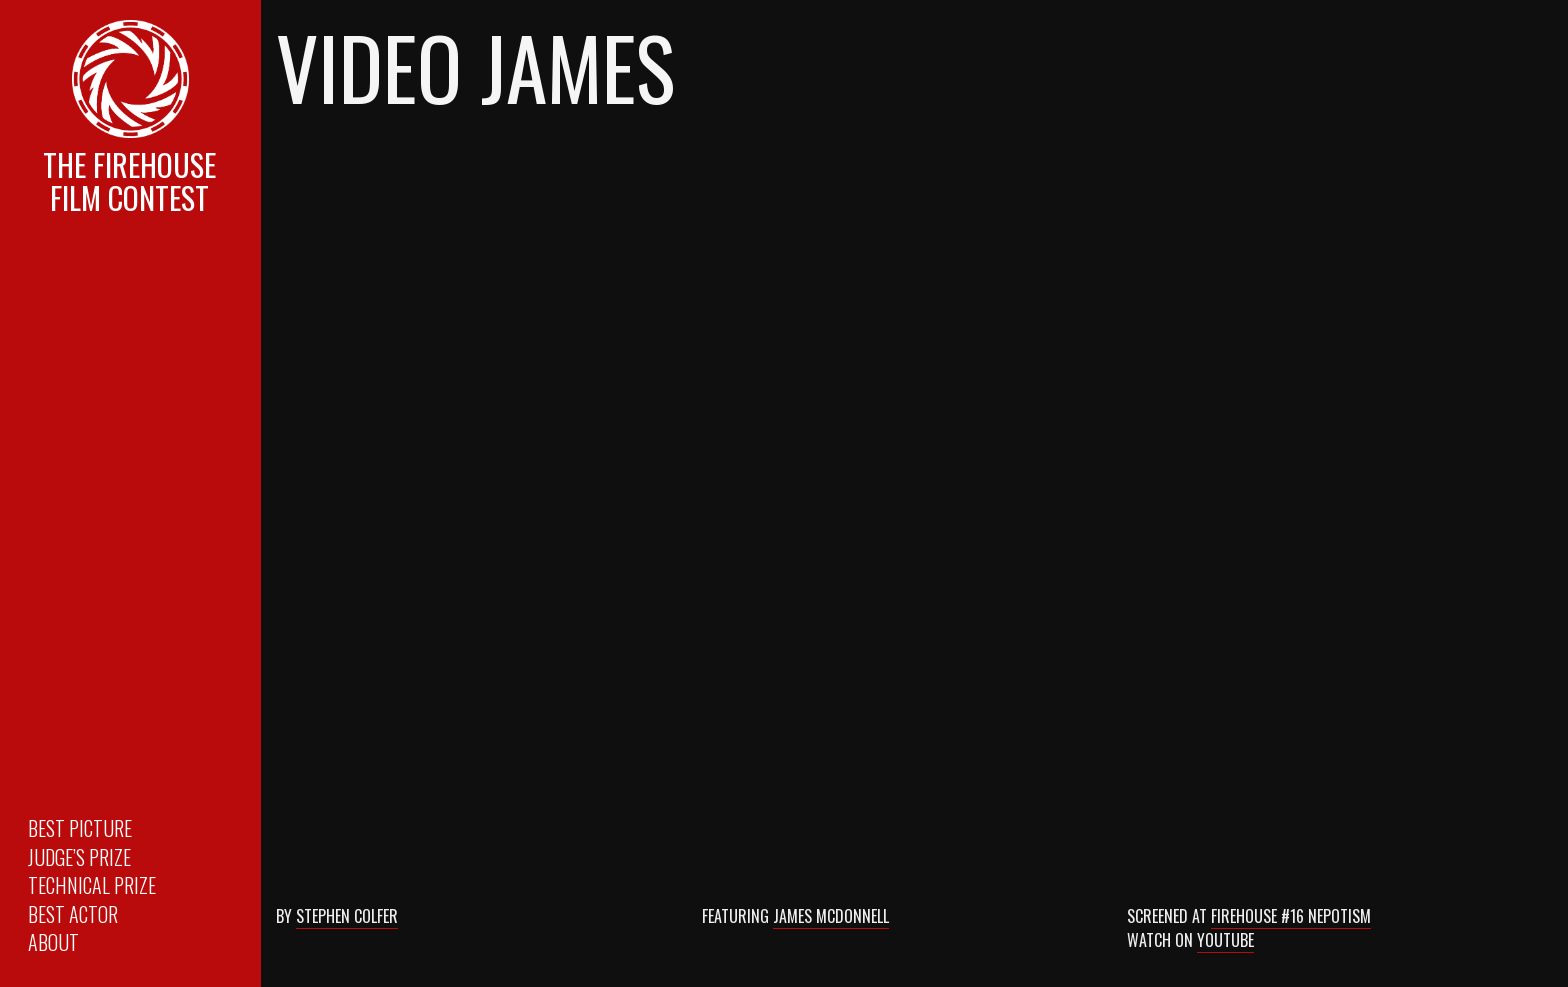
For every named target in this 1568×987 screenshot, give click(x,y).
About (53, 942)
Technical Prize (92, 885)
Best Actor (73, 914)
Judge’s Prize (79, 857)
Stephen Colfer (347, 916)
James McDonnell (831, 916)
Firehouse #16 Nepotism (1291, 916)
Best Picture (80, 828)
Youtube (1225, 940)
